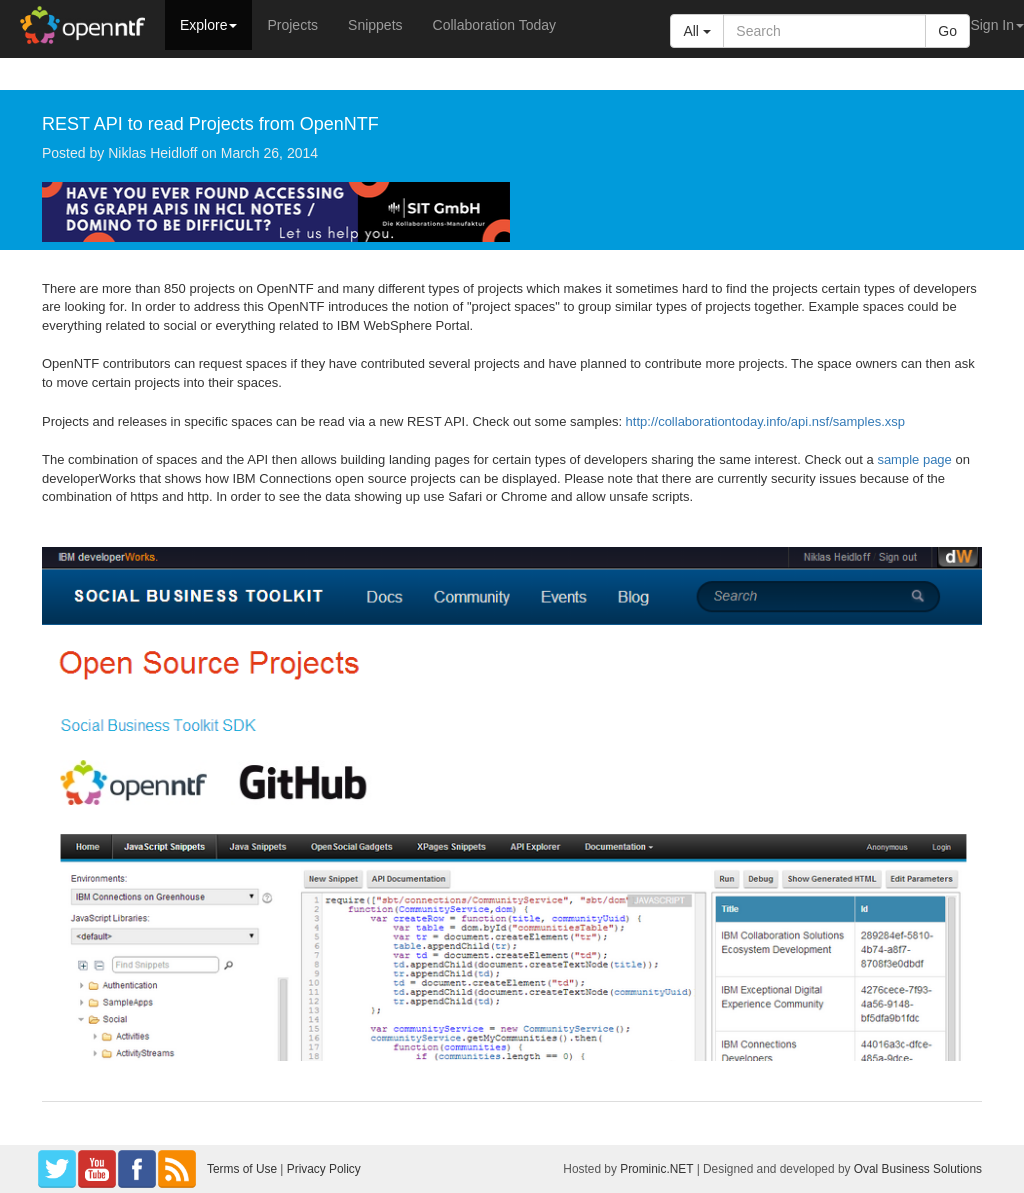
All (696, 31)
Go (947, 31)
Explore (208, 25)
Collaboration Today (495, 25)
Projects (292, 25)
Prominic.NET (656, 1169)
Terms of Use (242, 1169)
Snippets (375, 25)
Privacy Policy (324, 1169)
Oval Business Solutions (918, 1169)
